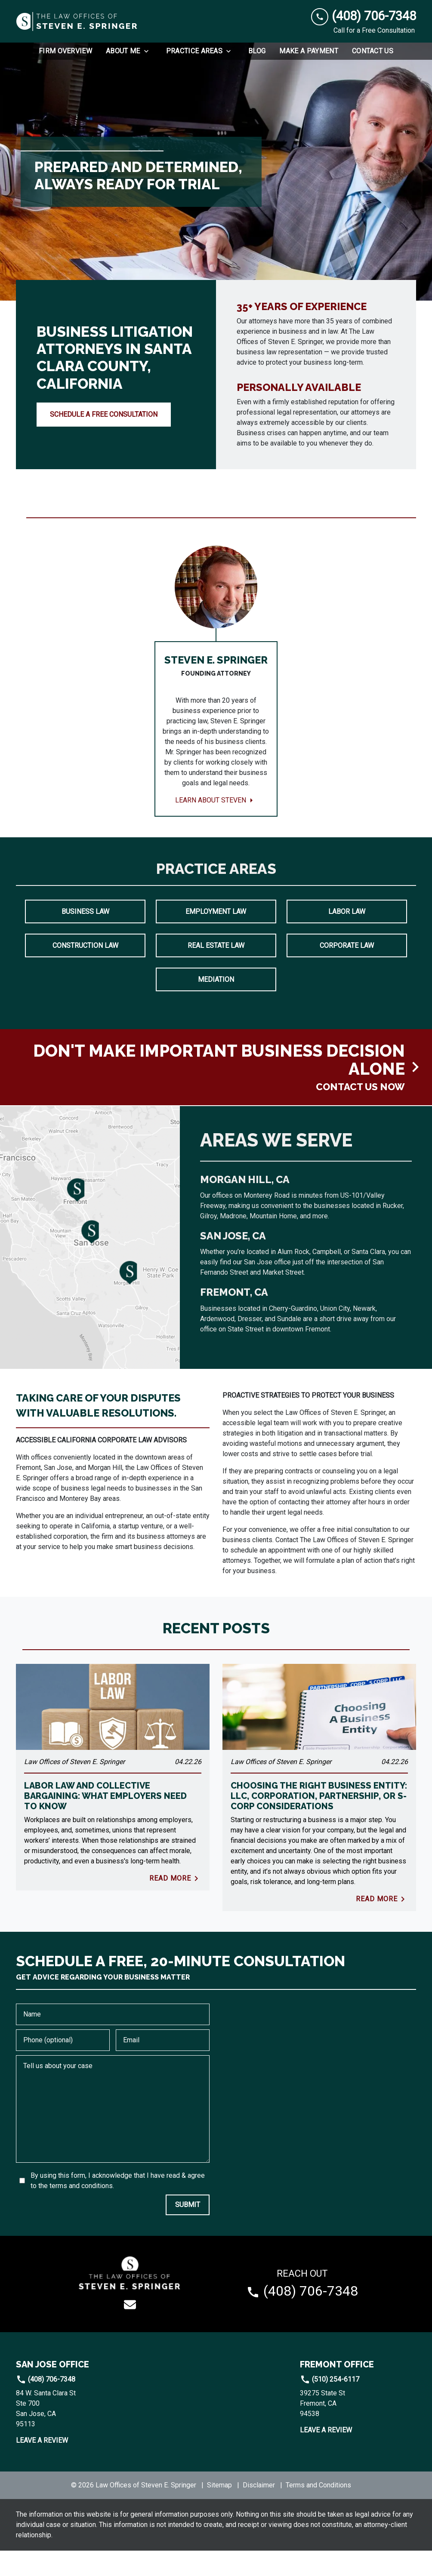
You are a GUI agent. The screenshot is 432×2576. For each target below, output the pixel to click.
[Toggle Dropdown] (149, 51)
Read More (175, 1904)
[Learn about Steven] (216, 694)
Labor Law (346, 937)
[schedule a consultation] (216, 1092)
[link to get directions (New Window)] (74, 2434)
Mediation (216, 1005)
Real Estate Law (216, 971)
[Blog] (257, 51)
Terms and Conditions (318, 2510)
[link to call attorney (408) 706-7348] (363, 16)
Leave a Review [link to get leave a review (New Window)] (42, 2466)
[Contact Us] (373, 51)
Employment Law (215, 937)
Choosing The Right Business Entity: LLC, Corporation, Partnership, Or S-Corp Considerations (319, 1821)
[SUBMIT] (188, 2230)
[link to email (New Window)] (130, 2330)
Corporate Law (347, 971)
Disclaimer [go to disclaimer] (259, 2510)
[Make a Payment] (308, 51)
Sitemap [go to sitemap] (219, 2510)
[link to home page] (77, 21)
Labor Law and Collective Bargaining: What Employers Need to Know (105, 1821)
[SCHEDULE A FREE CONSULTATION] (104, 415)
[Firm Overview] (65, 51)
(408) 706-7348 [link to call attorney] (45, 2405)
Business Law (85, 937)
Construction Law (85, 971)
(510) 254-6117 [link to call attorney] (329, 2405)
